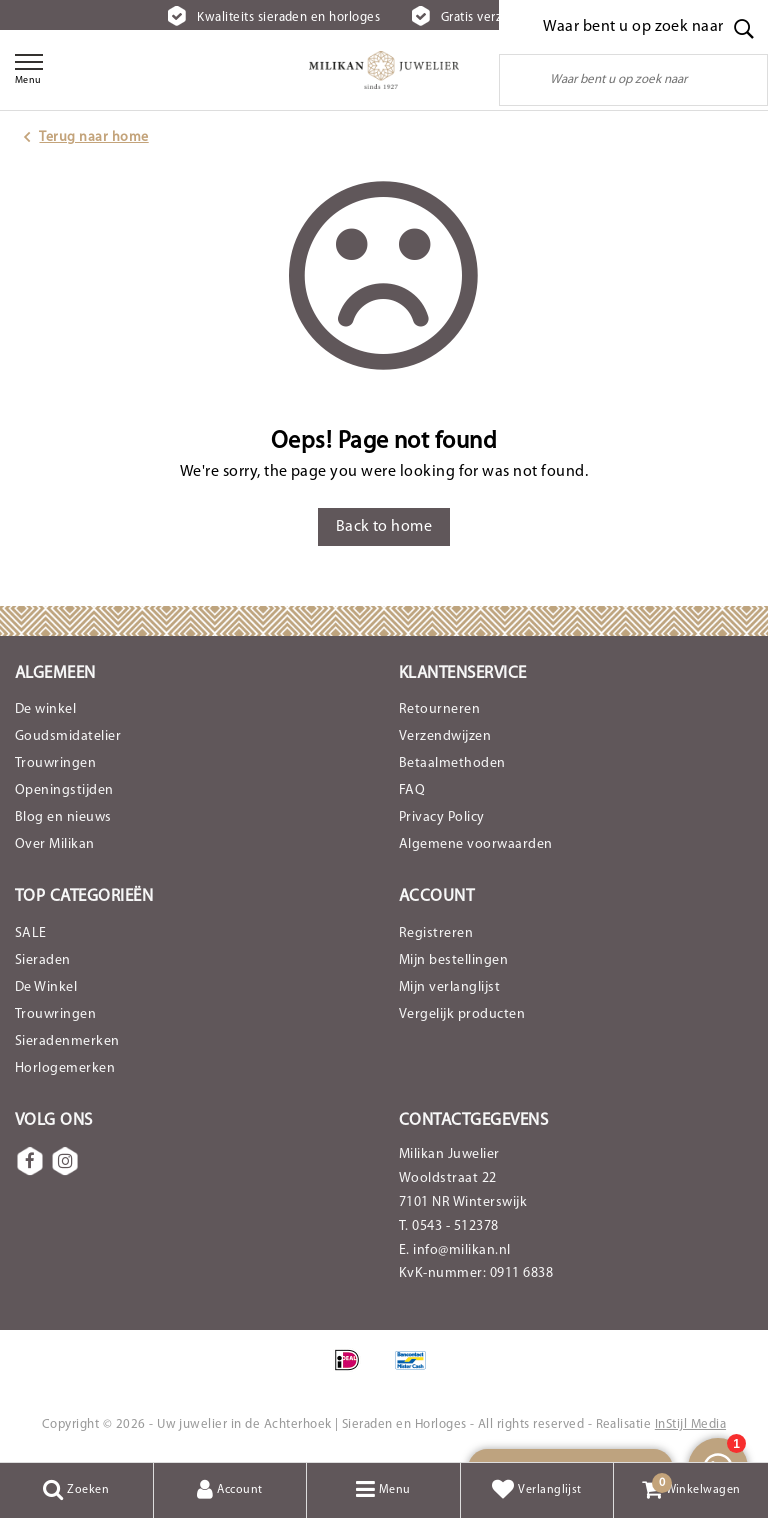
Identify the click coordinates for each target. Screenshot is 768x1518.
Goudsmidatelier (68, 736)
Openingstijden (64, 790)
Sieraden (43, 960)
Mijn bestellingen (453, 960)
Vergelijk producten (462, 1014)
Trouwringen (55, 763)
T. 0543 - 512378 (449, 1226)
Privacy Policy (442, 817)
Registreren (436, 933)
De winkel (45, 709)
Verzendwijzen (445, 736)
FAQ (412, 790)
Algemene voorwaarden (476, 844)
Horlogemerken (65, 1068)
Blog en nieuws (63, 817)
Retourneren (439, 709)
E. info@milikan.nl (455, 1250)
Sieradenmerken (67, 1041)
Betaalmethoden (452, 763)
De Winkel (46, 987)
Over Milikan (55, 844)
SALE (31, 933)
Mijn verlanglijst (449, 987)
